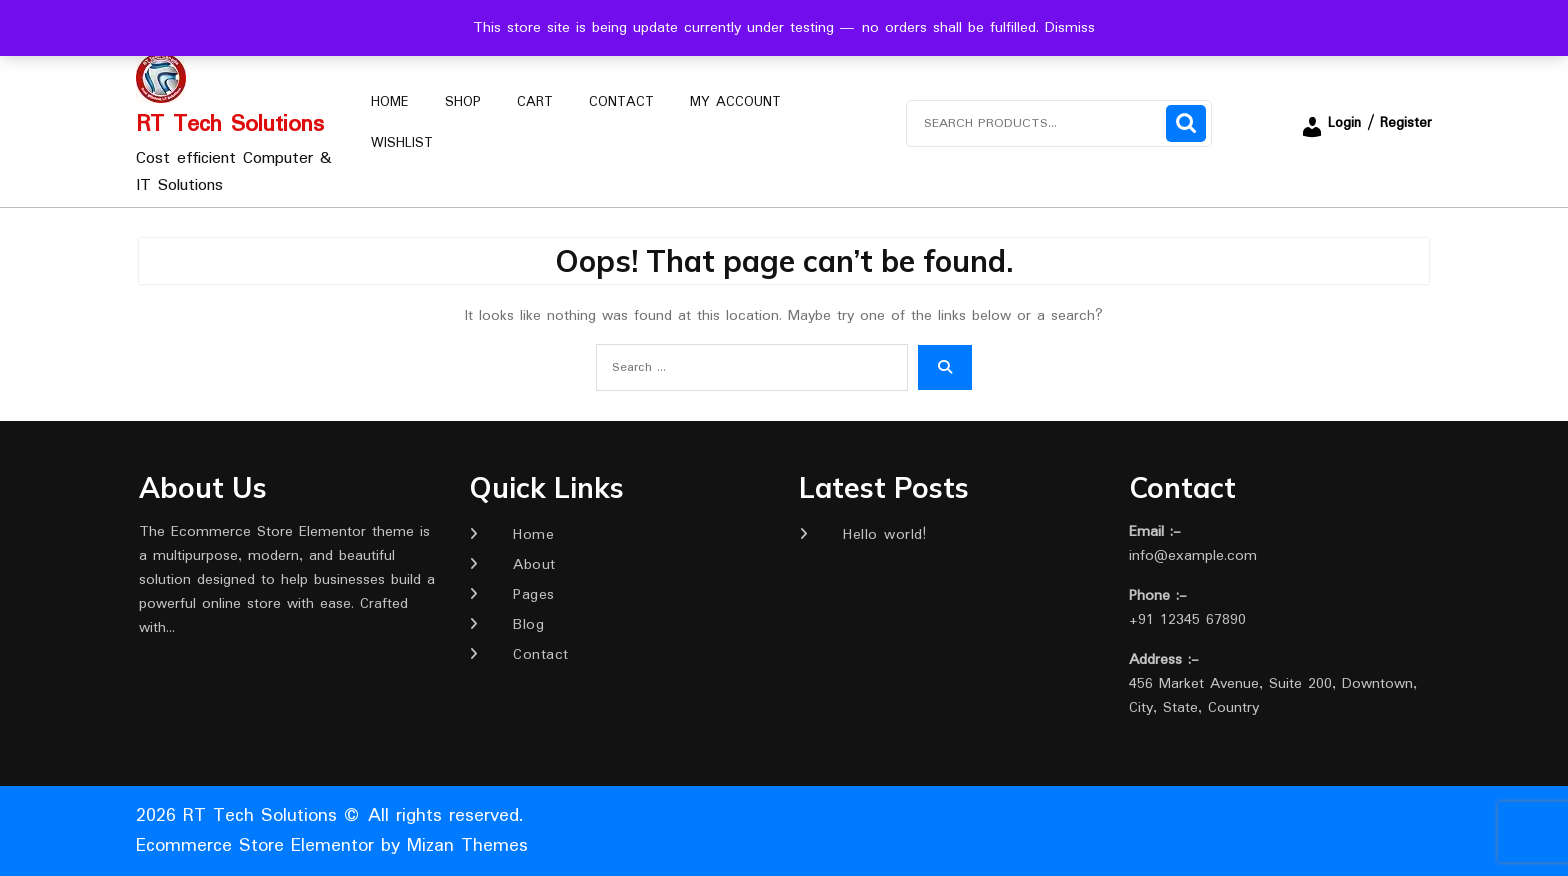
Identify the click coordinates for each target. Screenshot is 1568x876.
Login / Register (1366, 123)
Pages (534, 595)
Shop (463, 102)
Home (390, 102)
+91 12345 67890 (1187, 620)
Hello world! (884, 535)
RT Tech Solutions (230, 124)
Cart (535, 102)
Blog (528, 625)
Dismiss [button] (1070, 28)
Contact (621, 102)
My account (735, 102)
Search (1186, 123)
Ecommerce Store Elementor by (332, 846)
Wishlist (402, 143)
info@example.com (1193, 556)
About (534, 565)
